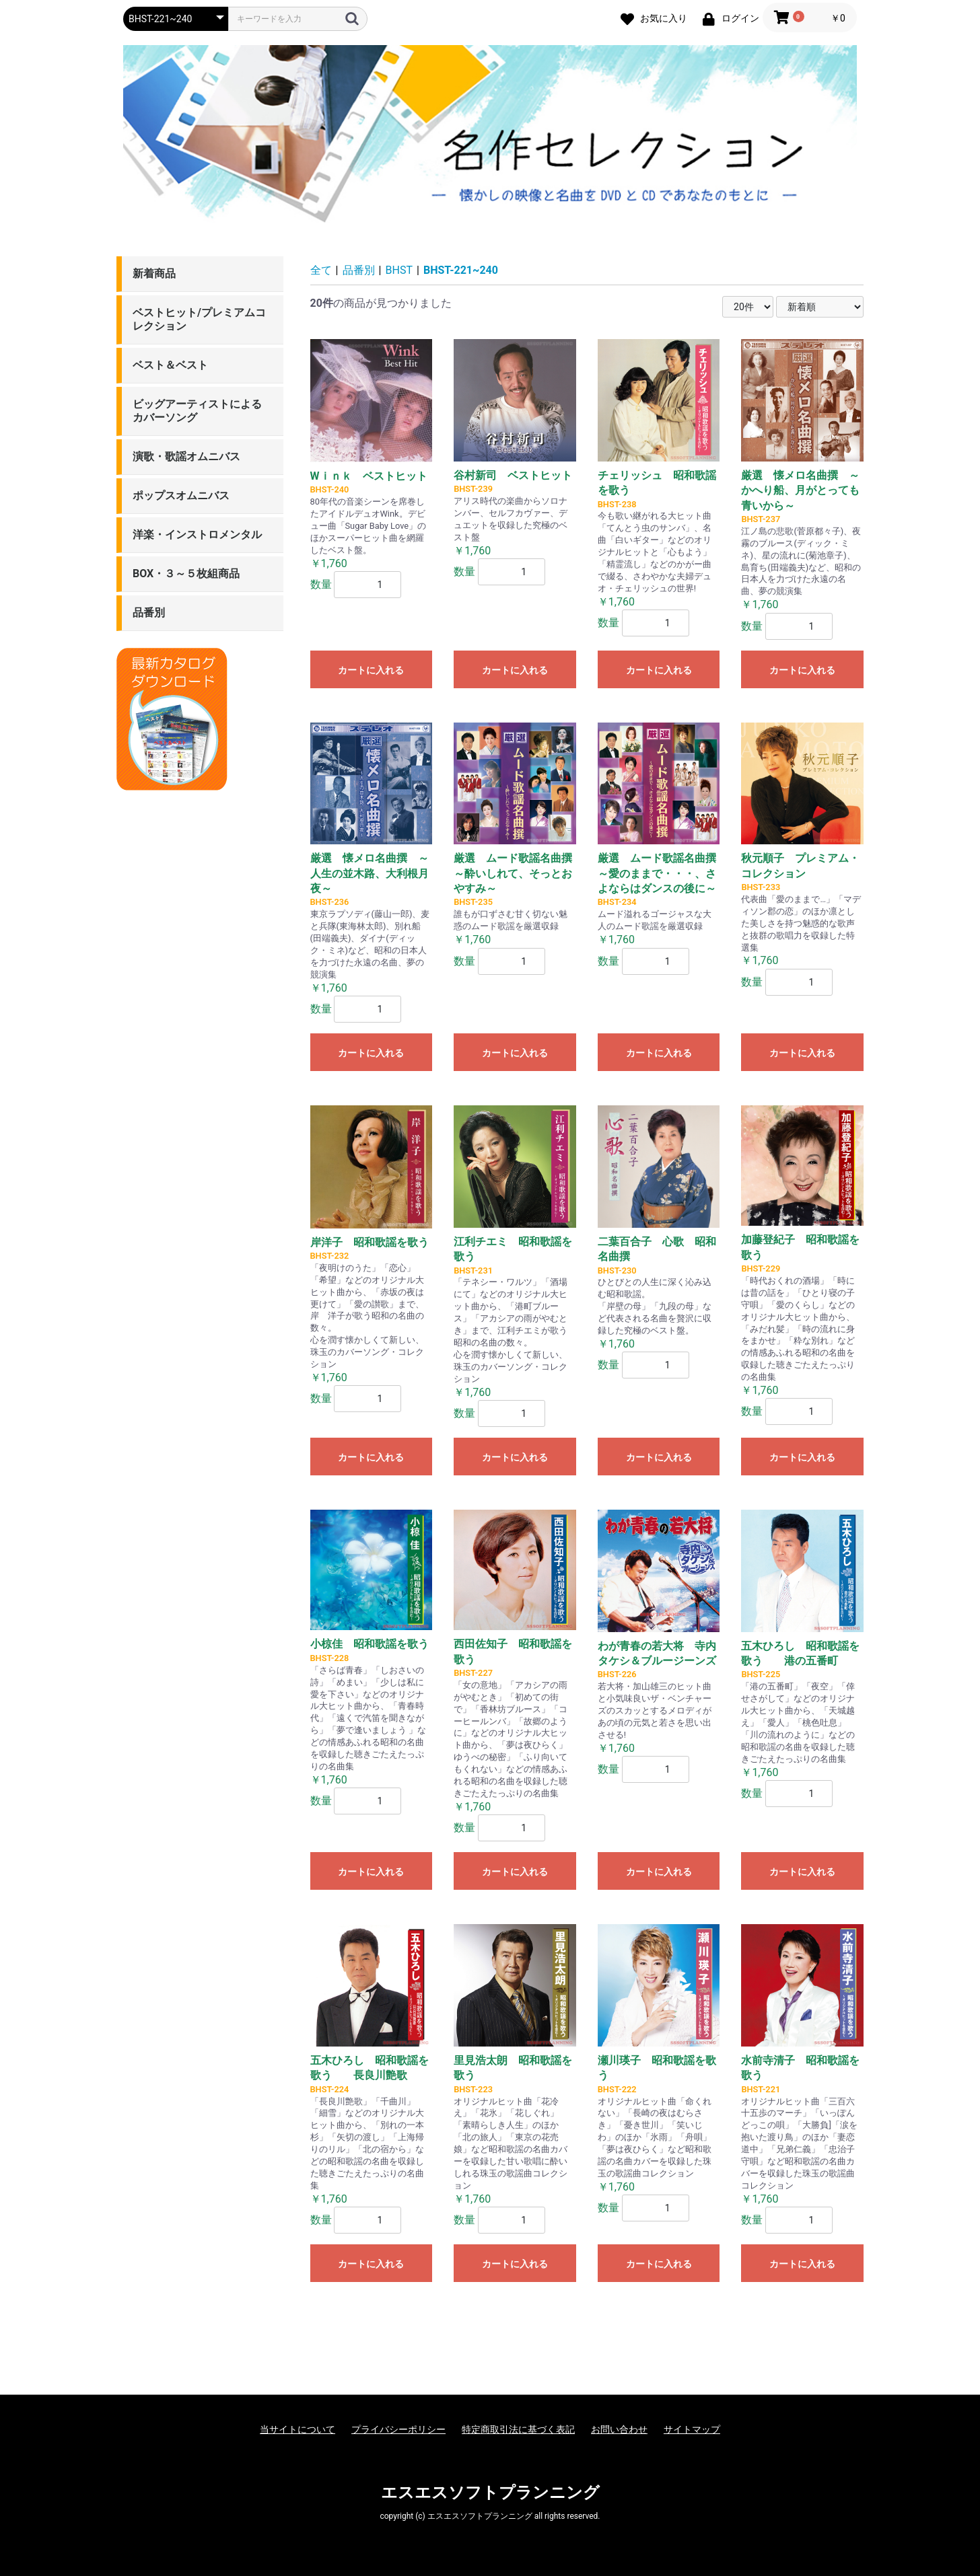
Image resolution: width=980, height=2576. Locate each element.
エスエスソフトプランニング (490, 2492)
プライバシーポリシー (398, 2429)
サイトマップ (692, 2429)
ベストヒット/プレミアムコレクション (199, 319)
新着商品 (154, 273)
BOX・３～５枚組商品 (186, 573)
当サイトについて (297, 2429)
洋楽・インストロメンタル (197, 534)
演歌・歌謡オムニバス (186, 456)
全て (321, 270)
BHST (399, 270)
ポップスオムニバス (181, 495)
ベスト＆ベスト (170, 365)
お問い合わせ (619, 2429)
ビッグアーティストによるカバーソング (197, 411)
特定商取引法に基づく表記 (518, 2429)
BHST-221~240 (460, 270)
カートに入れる (371, 670)
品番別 (149, 612)
